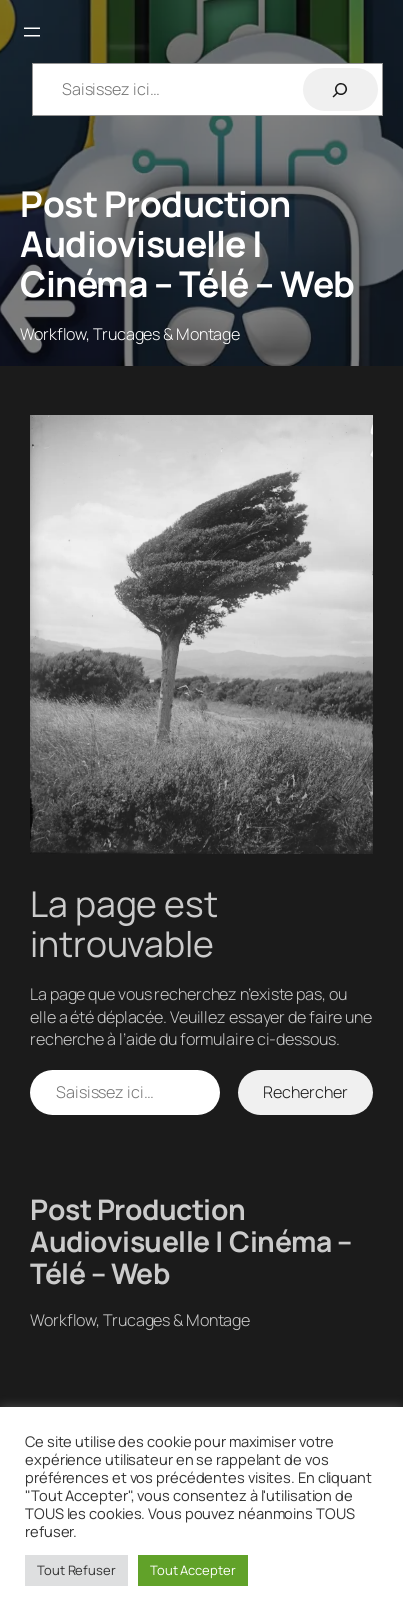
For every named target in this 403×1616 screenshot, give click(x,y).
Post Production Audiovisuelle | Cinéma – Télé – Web (187, 243)
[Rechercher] (340, 89)
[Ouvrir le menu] (32, 32)
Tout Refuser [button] (76, 1570)
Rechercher (305, 1092)
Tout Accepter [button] (193, 1570)
